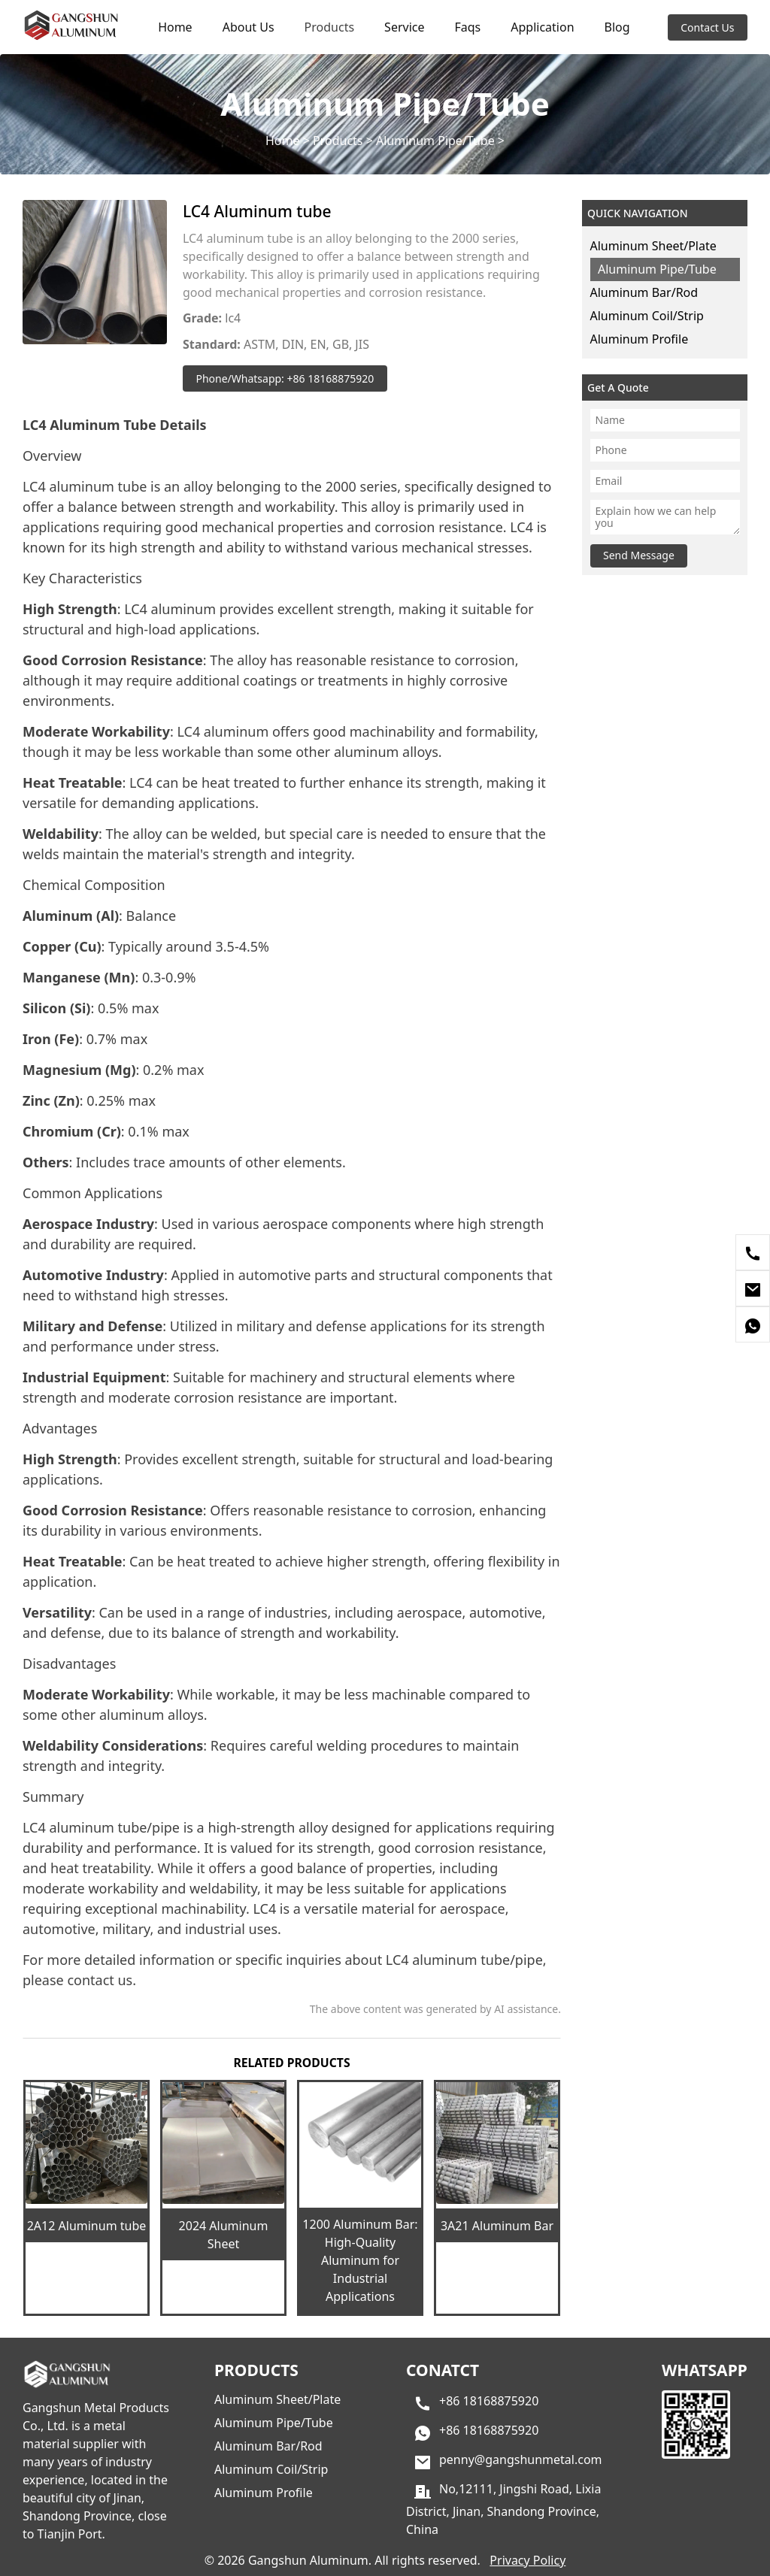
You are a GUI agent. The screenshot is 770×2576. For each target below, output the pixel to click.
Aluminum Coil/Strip (647, 315)
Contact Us (707, 27)
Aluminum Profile (639, 339)
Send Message (639, 555)
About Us (248, 27)
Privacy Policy (527, 2560)
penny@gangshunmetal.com (520, 2459)
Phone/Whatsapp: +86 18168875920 (285, 378)
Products (330, 27)
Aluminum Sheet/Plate (653, 246)
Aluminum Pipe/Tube (435, 140)
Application (542, 27)
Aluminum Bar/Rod (644, 292)
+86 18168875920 (488, 2401)
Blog (617, 27)
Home (175, 27)
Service (404, 27)
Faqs (467, 27)
